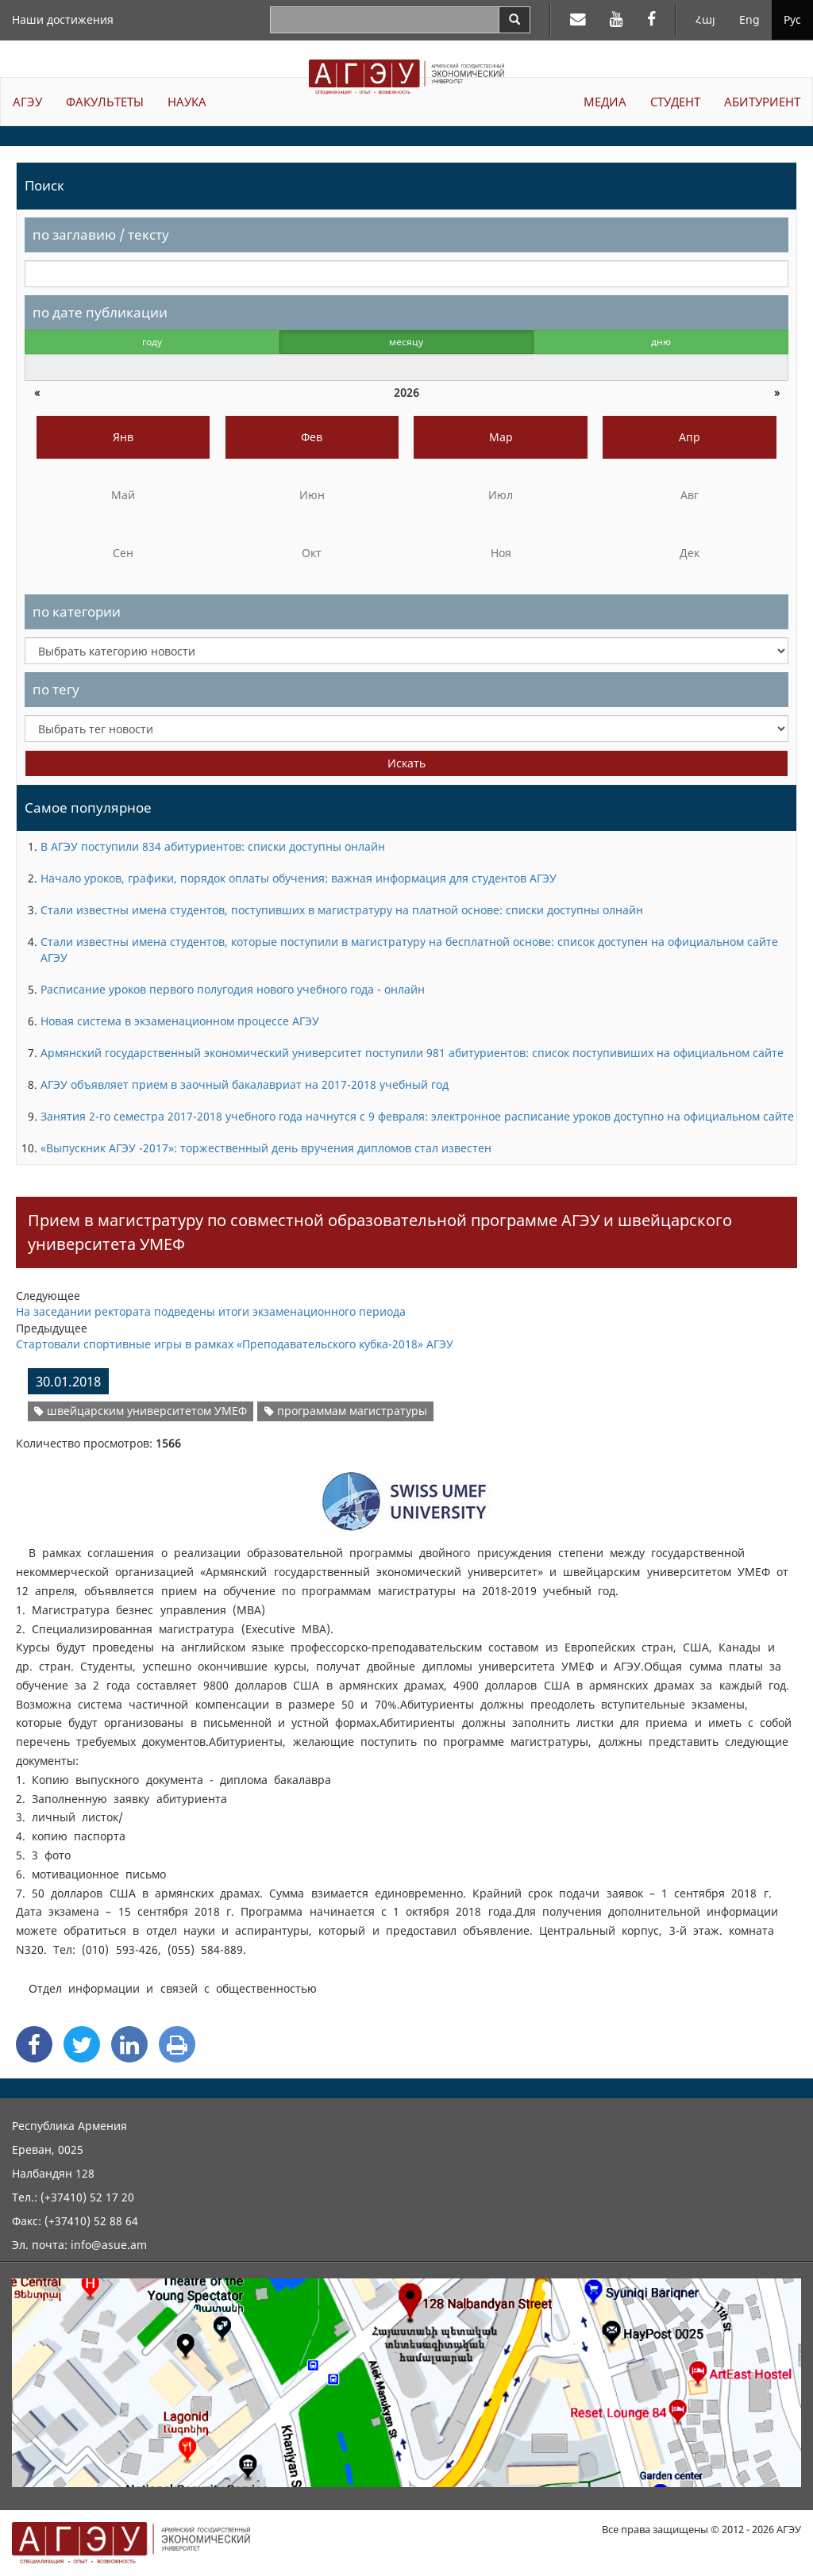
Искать (406, 763)
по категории (77, 611)
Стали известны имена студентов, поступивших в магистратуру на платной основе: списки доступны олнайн (341, 909)
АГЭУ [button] (27, 102)
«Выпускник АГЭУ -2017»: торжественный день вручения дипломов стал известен (265, 1147)
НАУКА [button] (187, 102)
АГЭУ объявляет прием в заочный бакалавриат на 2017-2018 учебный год (244, 1084)
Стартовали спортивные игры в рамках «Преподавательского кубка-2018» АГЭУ (234, 1343)
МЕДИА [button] (605, 102)
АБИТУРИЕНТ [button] (762, 102)
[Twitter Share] (82, 2044)
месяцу (406, 341)
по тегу (56, 689)
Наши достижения (63, 19)
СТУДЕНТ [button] (675, 102)
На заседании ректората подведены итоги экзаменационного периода (211, 1311)
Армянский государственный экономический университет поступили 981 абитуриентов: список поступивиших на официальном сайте (412, 1052)
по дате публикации (100, 312)
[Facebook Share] (34, 2044)
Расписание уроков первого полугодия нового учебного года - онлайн (232, 989)
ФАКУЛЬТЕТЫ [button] (105, 102)
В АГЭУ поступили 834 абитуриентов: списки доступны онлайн (212, 846)
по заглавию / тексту (101, 234)
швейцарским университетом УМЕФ (140, 1410)
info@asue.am (109, 2244)
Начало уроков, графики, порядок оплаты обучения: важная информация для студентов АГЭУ (298, 878)
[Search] (514, 19)
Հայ (705, 19)
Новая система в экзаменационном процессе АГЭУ (179, 1020)
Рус (792, 19)
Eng (749, 19)
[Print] (177, 2044)
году (152, 341)
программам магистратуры (345, 1410)
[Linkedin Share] (129, 2044)
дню (661, 341)
